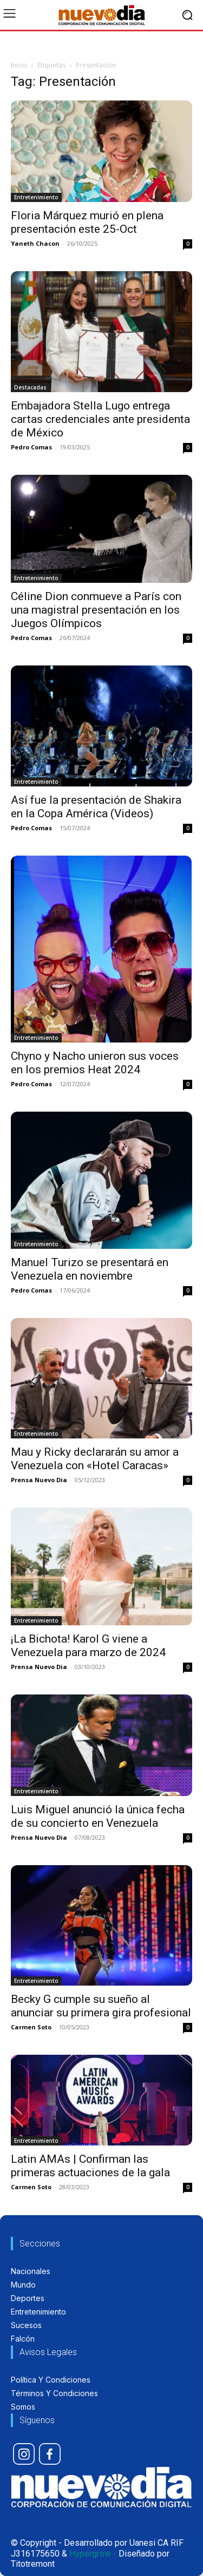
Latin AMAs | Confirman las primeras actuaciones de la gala (90, 2166)
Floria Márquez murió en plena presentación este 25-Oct (87, 222)
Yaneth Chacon (35, 243)
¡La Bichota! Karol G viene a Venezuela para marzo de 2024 (88, 1645)
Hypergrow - (92, 2553)
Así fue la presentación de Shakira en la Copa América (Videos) (96, 806)
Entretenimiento (36, 197)
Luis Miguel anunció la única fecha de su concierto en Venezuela (98, 1816)
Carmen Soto (31, 2027)
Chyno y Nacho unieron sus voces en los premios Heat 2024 (95, 1063)
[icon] (24, 2454)
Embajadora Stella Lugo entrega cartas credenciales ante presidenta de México (100, 419)
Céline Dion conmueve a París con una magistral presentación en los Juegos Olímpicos (96, 610)
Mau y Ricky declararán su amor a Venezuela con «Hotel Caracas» (95, 1458)
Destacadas (30, 387)
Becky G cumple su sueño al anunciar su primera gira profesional (101, 2006)
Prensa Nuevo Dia (39, 1480)
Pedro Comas (31, 447)
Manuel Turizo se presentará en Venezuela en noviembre (89, 1269)
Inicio (19, 65)
